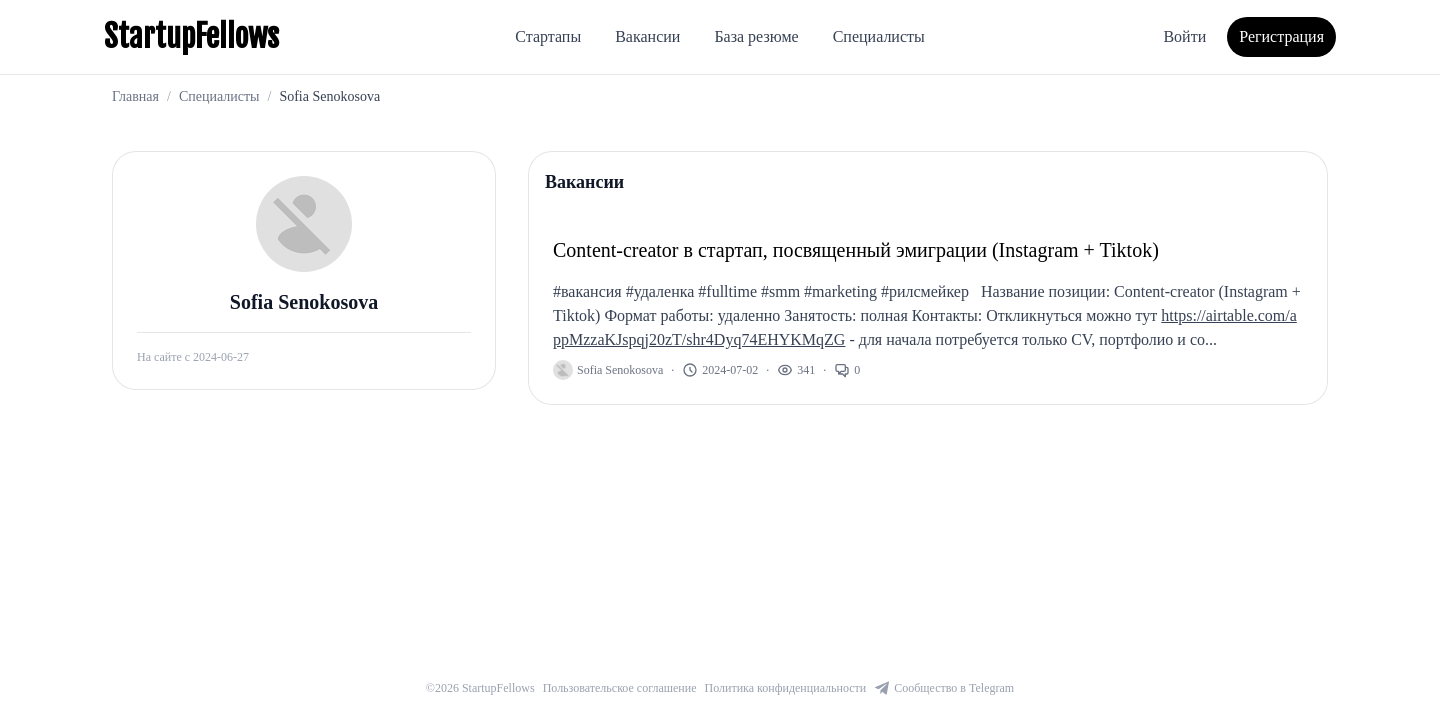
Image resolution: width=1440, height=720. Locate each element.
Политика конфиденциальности (786, 688)
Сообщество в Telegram (944, 688)
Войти (1184, 36)
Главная (135, 96)
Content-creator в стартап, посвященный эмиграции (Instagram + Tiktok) (856, 250)
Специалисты (879, 36)
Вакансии (647, 36)
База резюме (756, 36)
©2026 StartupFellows (480, 688)
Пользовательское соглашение (620, 688)
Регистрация (1281, 36)
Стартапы (548, 36)
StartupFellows (191, 37)
